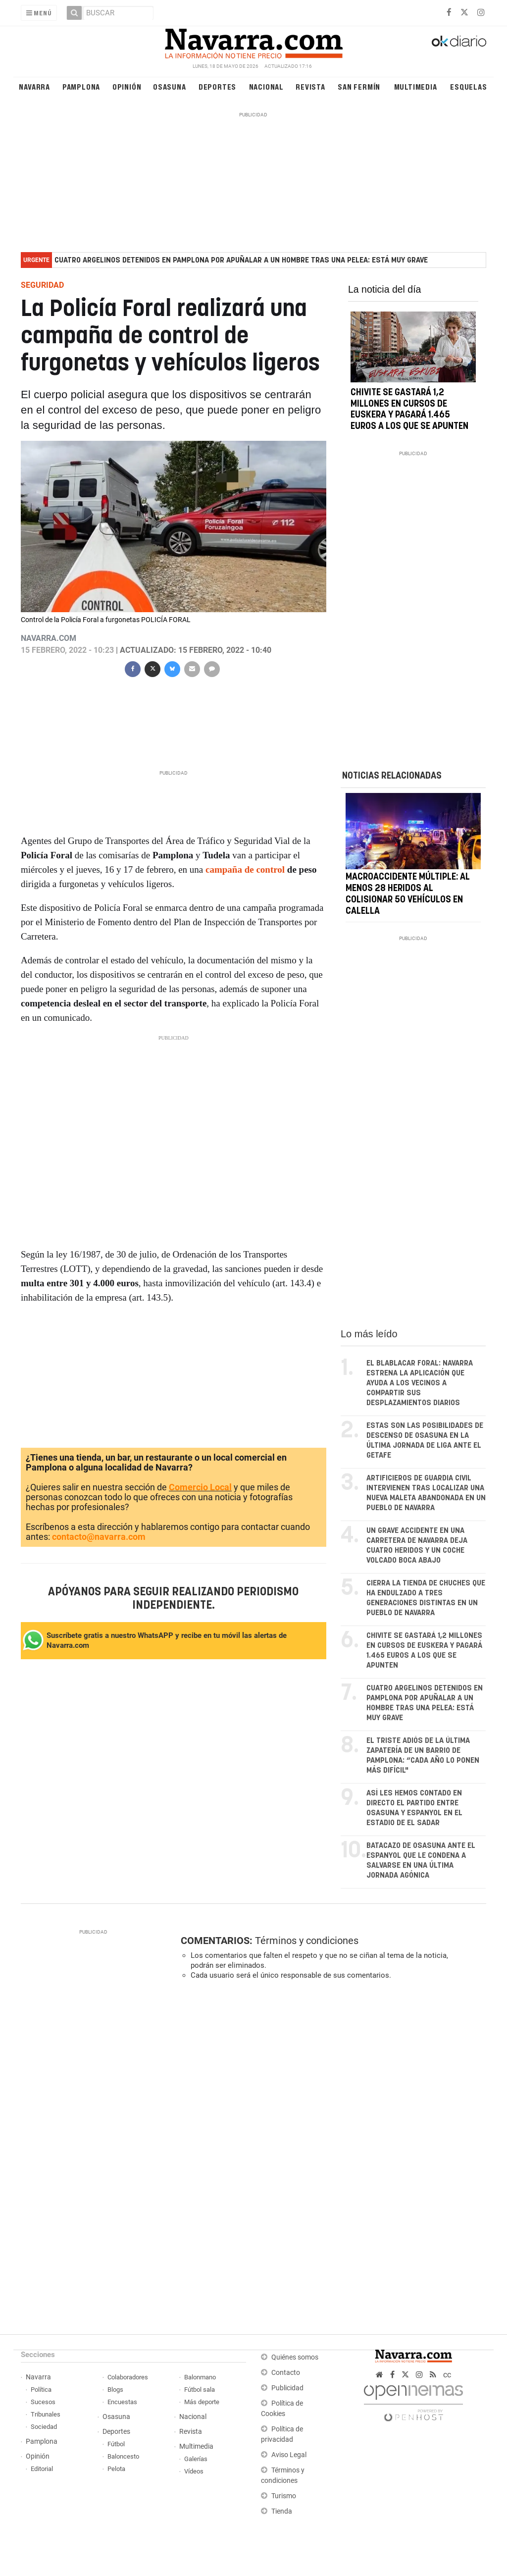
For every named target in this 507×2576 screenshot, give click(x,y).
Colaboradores (127, 2377)
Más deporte (201, 2402)
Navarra (34, 86)
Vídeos (193, 2471)
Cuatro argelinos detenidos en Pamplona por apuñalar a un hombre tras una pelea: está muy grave (241, 260)
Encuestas (122, 2402)
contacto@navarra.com (99, 1536)
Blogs (115, 2389)
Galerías (195, 2459)
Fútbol (116, 2444)
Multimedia (415, 86)
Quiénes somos (294, 2357)
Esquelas (468, 86)
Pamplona (81, 86)
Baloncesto (123, 2456)
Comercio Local (200, 1487)
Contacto (285, 2372)
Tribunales (45, 2414)
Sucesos (43, 2402)
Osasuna (169, 86)
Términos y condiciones (306, 1940)
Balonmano (200, 2377)
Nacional (266, 86)
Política (41, 2389)
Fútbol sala (199, 2389)
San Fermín (359, 86)
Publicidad (287, 2388)
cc (447, 2374)
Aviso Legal (288, 2455)
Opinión (127, 86)
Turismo (283, 2496)
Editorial (42, 2468)
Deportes (217, 86)
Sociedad (44, 2426)
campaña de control (245, 869)
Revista (310, 86)
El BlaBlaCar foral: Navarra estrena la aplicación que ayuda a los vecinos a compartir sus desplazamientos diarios (419, 1383)
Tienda (281, 2511)
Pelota (116, 2468)
